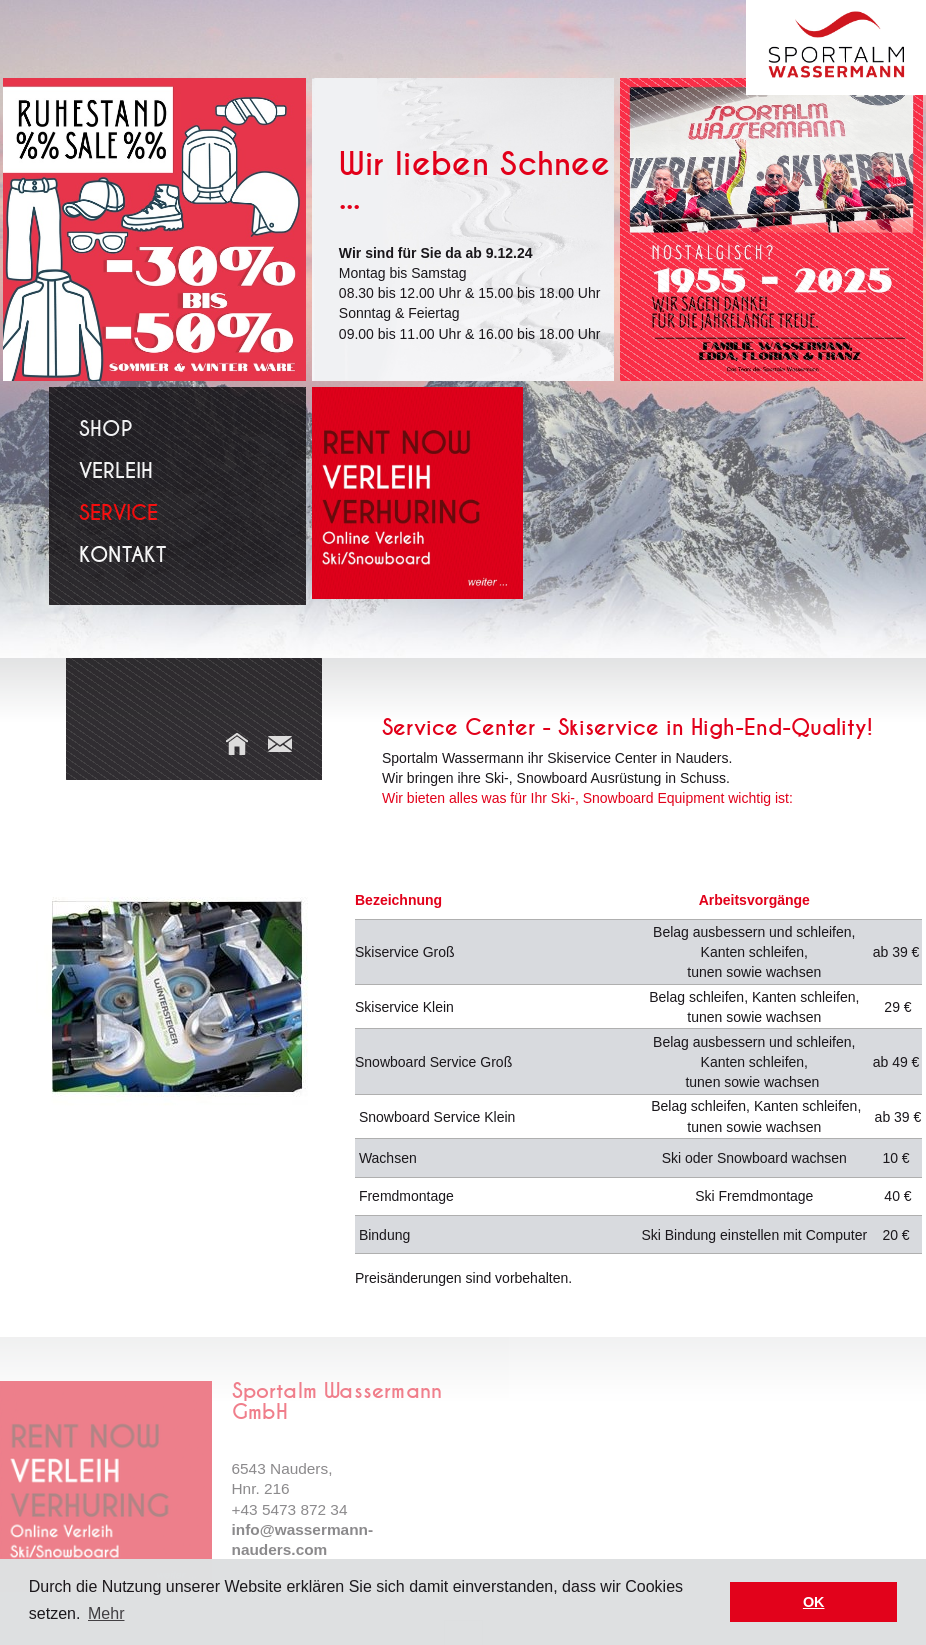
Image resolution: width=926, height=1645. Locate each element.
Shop (105, 429)
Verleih (116, 471)
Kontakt (122, 555)
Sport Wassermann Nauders (836, 47)
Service (118, 513)
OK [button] (814, 1602)
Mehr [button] (106, 1613)
